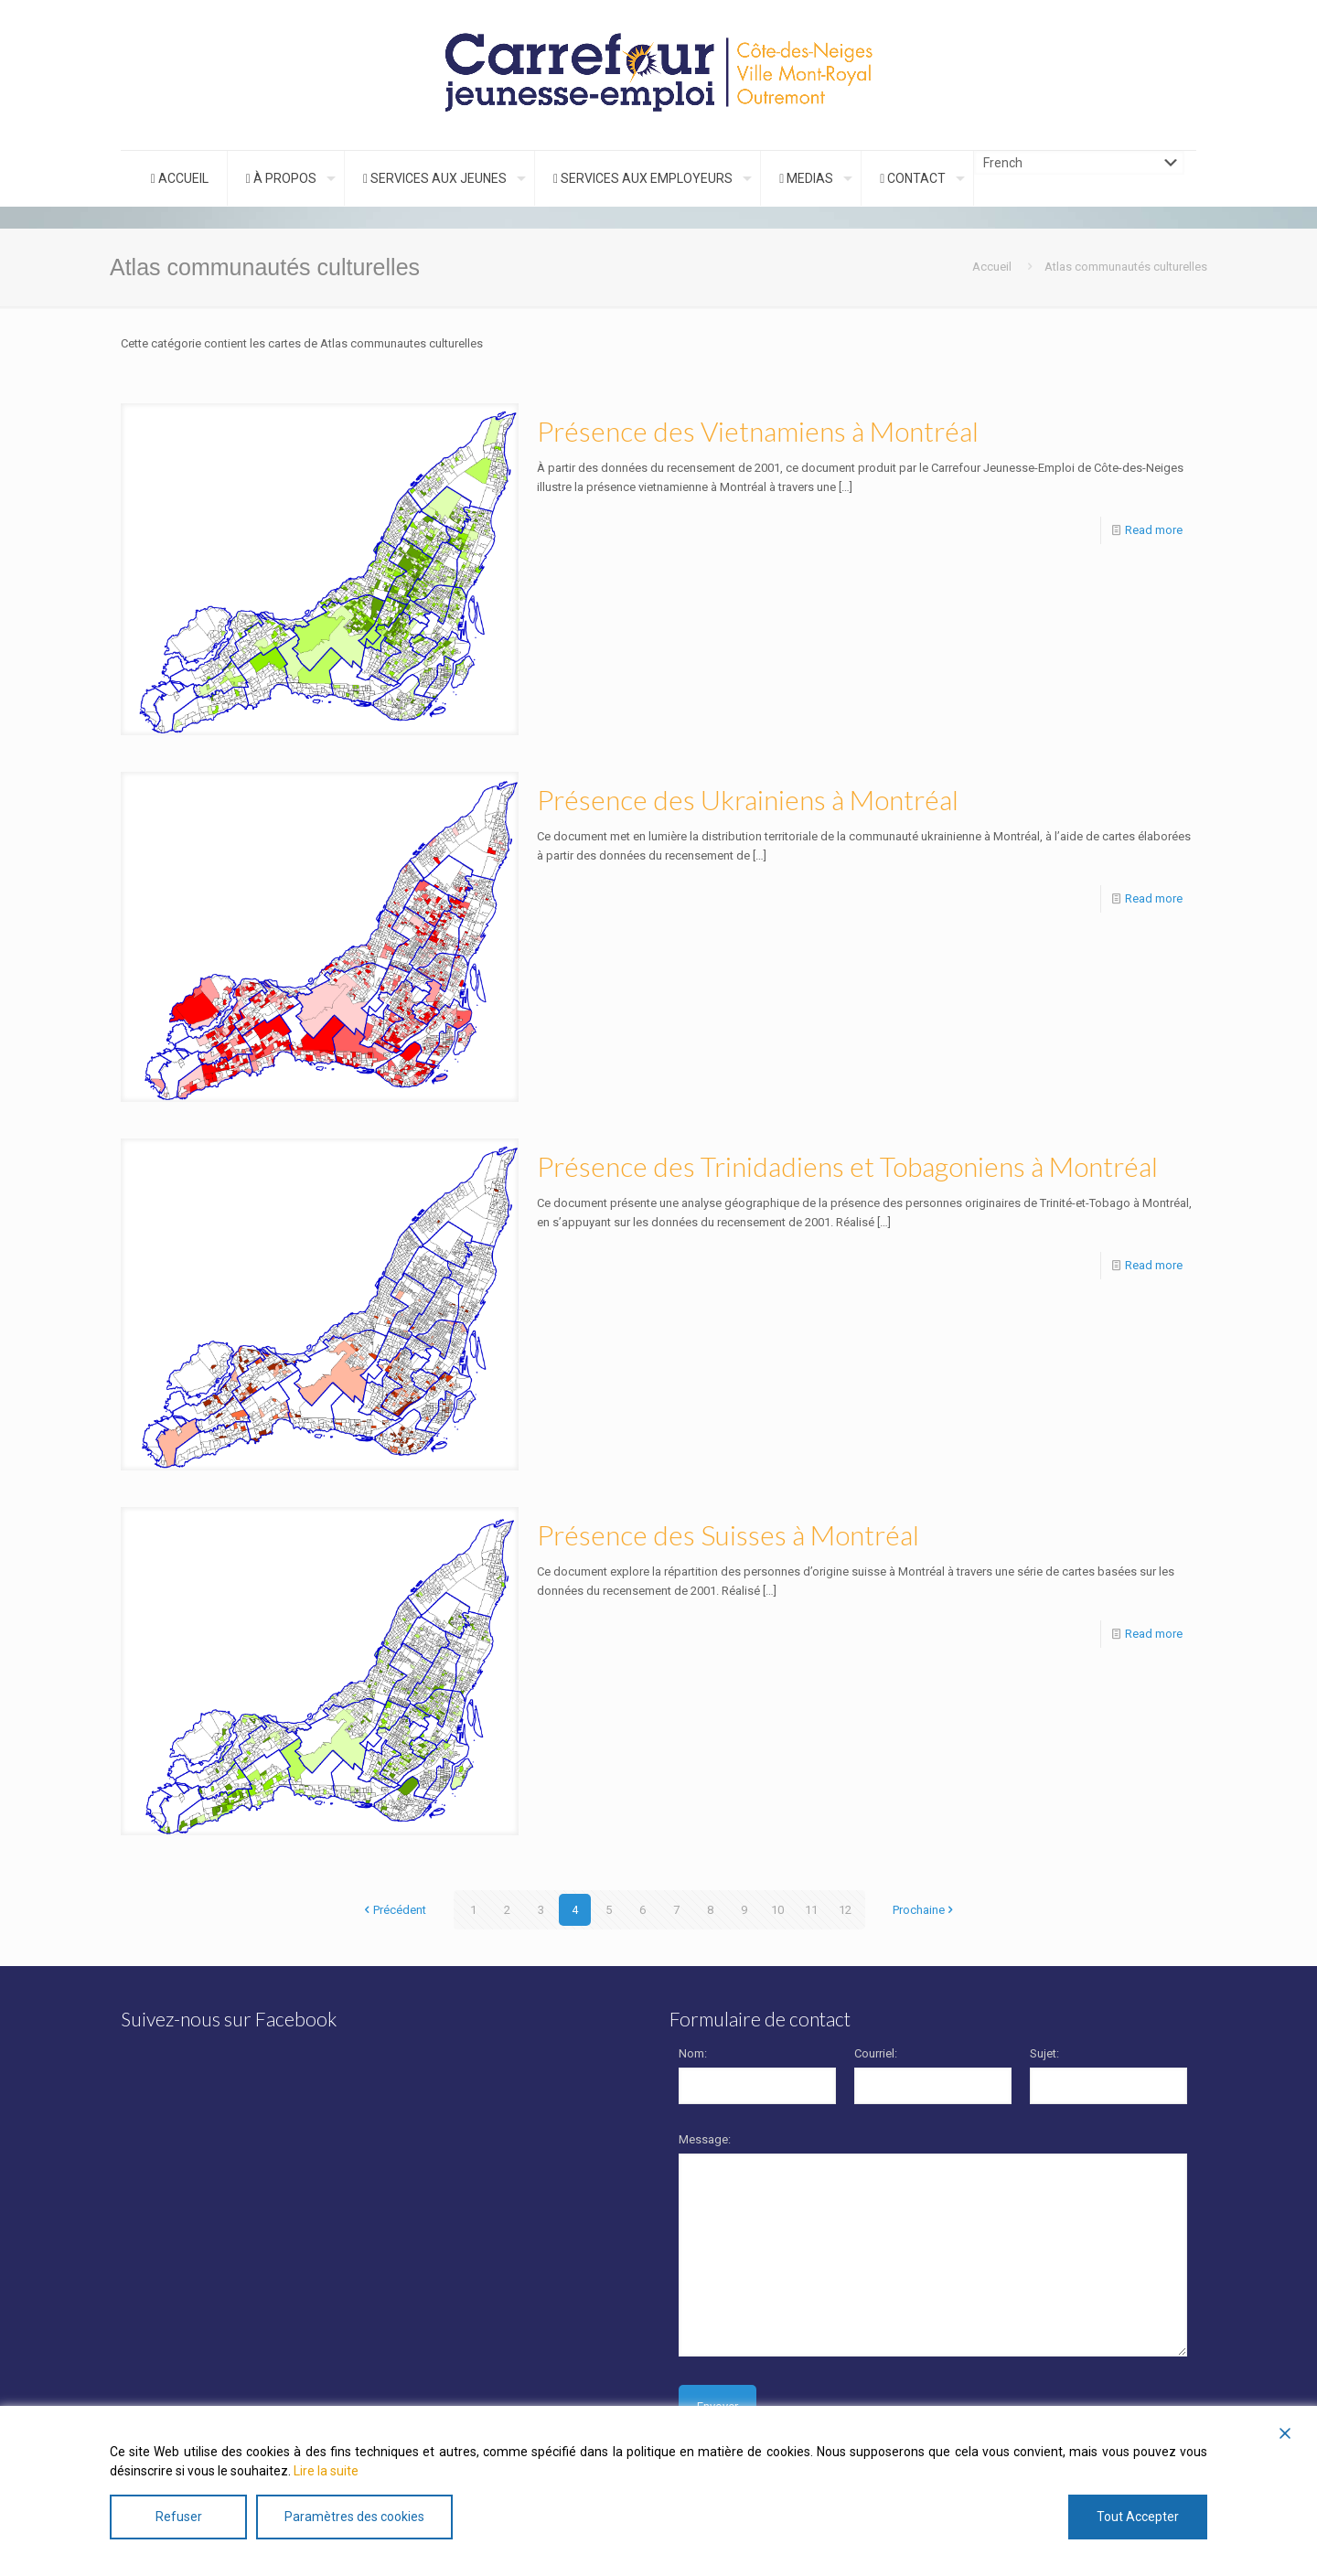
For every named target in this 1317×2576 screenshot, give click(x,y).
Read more (1154, 530)
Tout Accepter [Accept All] (1138, 2516)
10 (777, 1910)
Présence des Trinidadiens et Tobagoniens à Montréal (847, 1165)
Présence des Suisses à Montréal (728, 1534)
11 (811, 1910)
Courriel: (875, 2053)
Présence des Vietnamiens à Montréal (758, 430)
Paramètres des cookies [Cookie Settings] (354, 2516)
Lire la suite (326, 2471)
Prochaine (925, 1910)
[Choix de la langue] (1079, 163)
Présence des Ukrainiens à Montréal (747, 799)
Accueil (992, 266)
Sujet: (1044, 2053)
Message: (705, 2139)
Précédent (393, 1910)
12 (845, 1910)
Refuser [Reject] (178, 2516)
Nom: (693, 2053)
